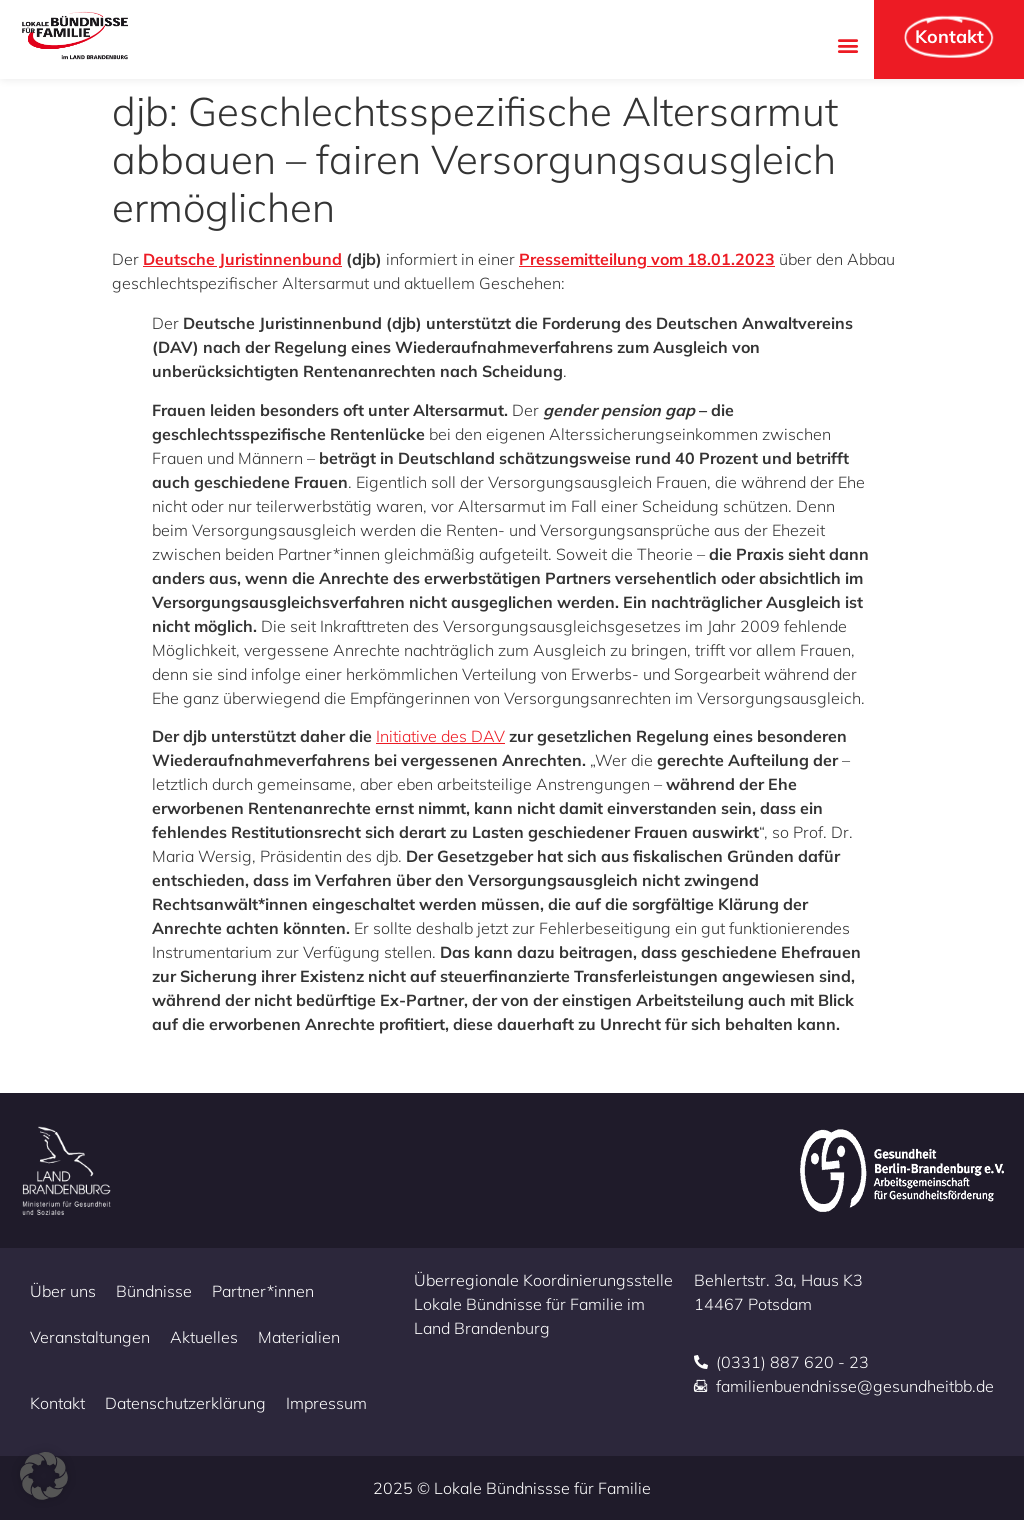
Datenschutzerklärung (185, 1403)
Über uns (63, 1291)
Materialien (299, 1337)
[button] (847, 44)
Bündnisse (154, 1291)
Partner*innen (263, 1291)
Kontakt (57, 1403)
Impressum (326, 1403)
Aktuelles (204, 1337)
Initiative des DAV (440, 736)
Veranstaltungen (90, 1337)
